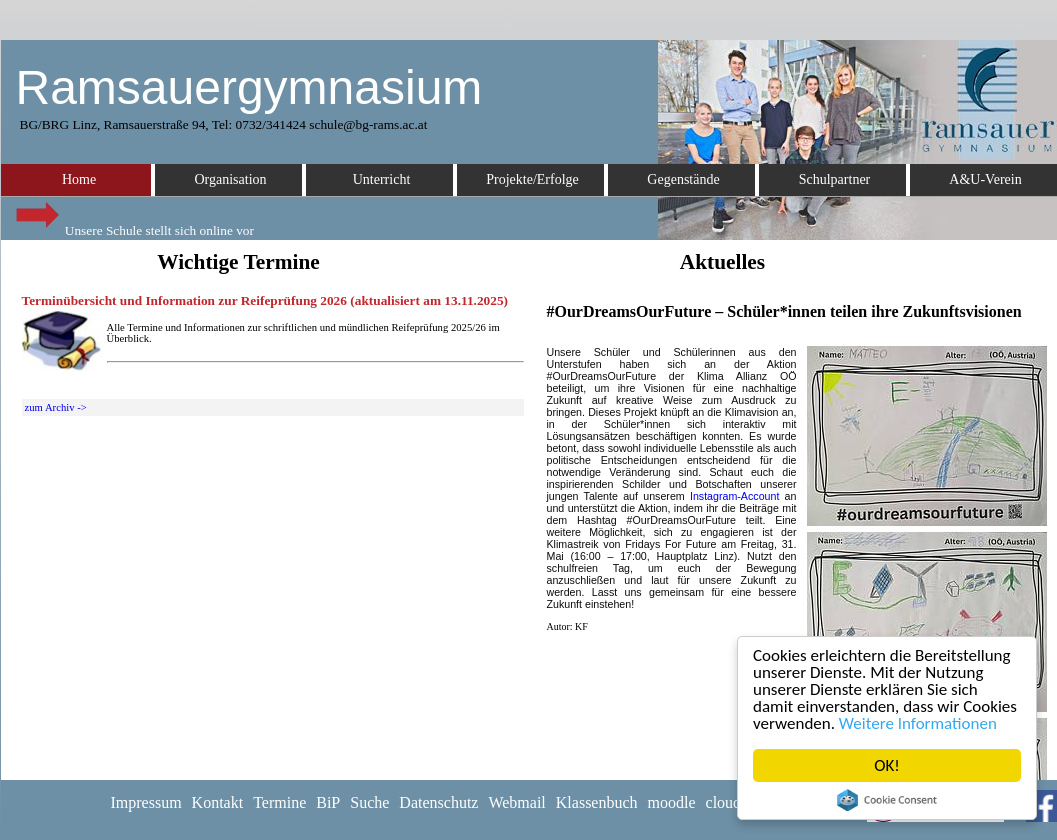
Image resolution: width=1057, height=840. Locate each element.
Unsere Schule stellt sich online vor (133, 225)
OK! (887, 765)
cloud (724, 802)
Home (79, 179)
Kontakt (218, 802)
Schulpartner (835, 179)
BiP (328, 802)
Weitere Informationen (918, 723)
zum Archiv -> (56, 407)
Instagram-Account (734, 496)
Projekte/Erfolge (532, 179)
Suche (369, 802)
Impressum (146, 802)
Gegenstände (683, 179)
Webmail (516, 802)
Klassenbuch (597, 802)
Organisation (230, 179)
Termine (279, 802)
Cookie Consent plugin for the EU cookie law (887, 800)
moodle (672, 802)
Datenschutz (438, 802)
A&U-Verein (985, 179)
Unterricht (382, 179)
